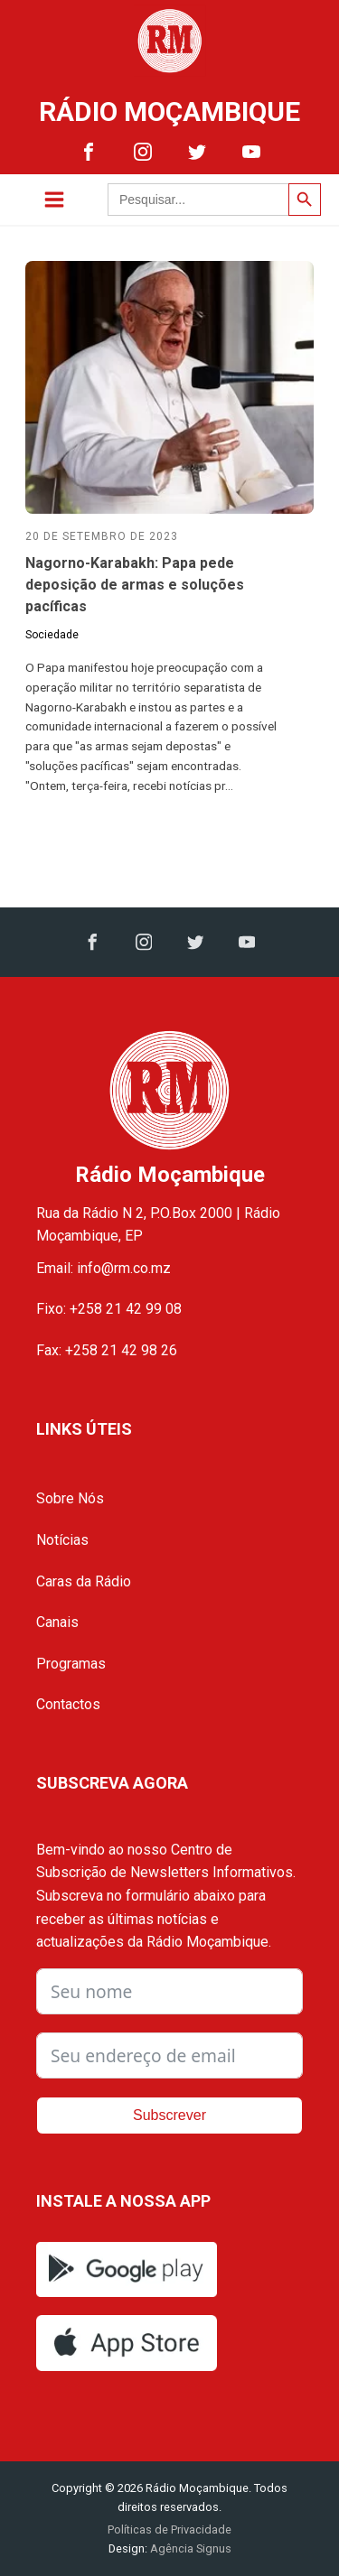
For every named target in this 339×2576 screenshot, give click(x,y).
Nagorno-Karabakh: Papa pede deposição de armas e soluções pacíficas (134, 584)
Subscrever (169, 2115)
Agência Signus (189, 2548)
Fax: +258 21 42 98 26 (106, 1350)
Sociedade (52, 634)
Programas (71, 1663)
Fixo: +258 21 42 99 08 (109, 1308)
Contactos (68, 1704)
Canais (57, 1622)
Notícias (62, 1539)
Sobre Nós (70, 1498)
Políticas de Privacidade (169, 2529)
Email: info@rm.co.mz (103, 1268)
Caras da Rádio (83, 1581)
